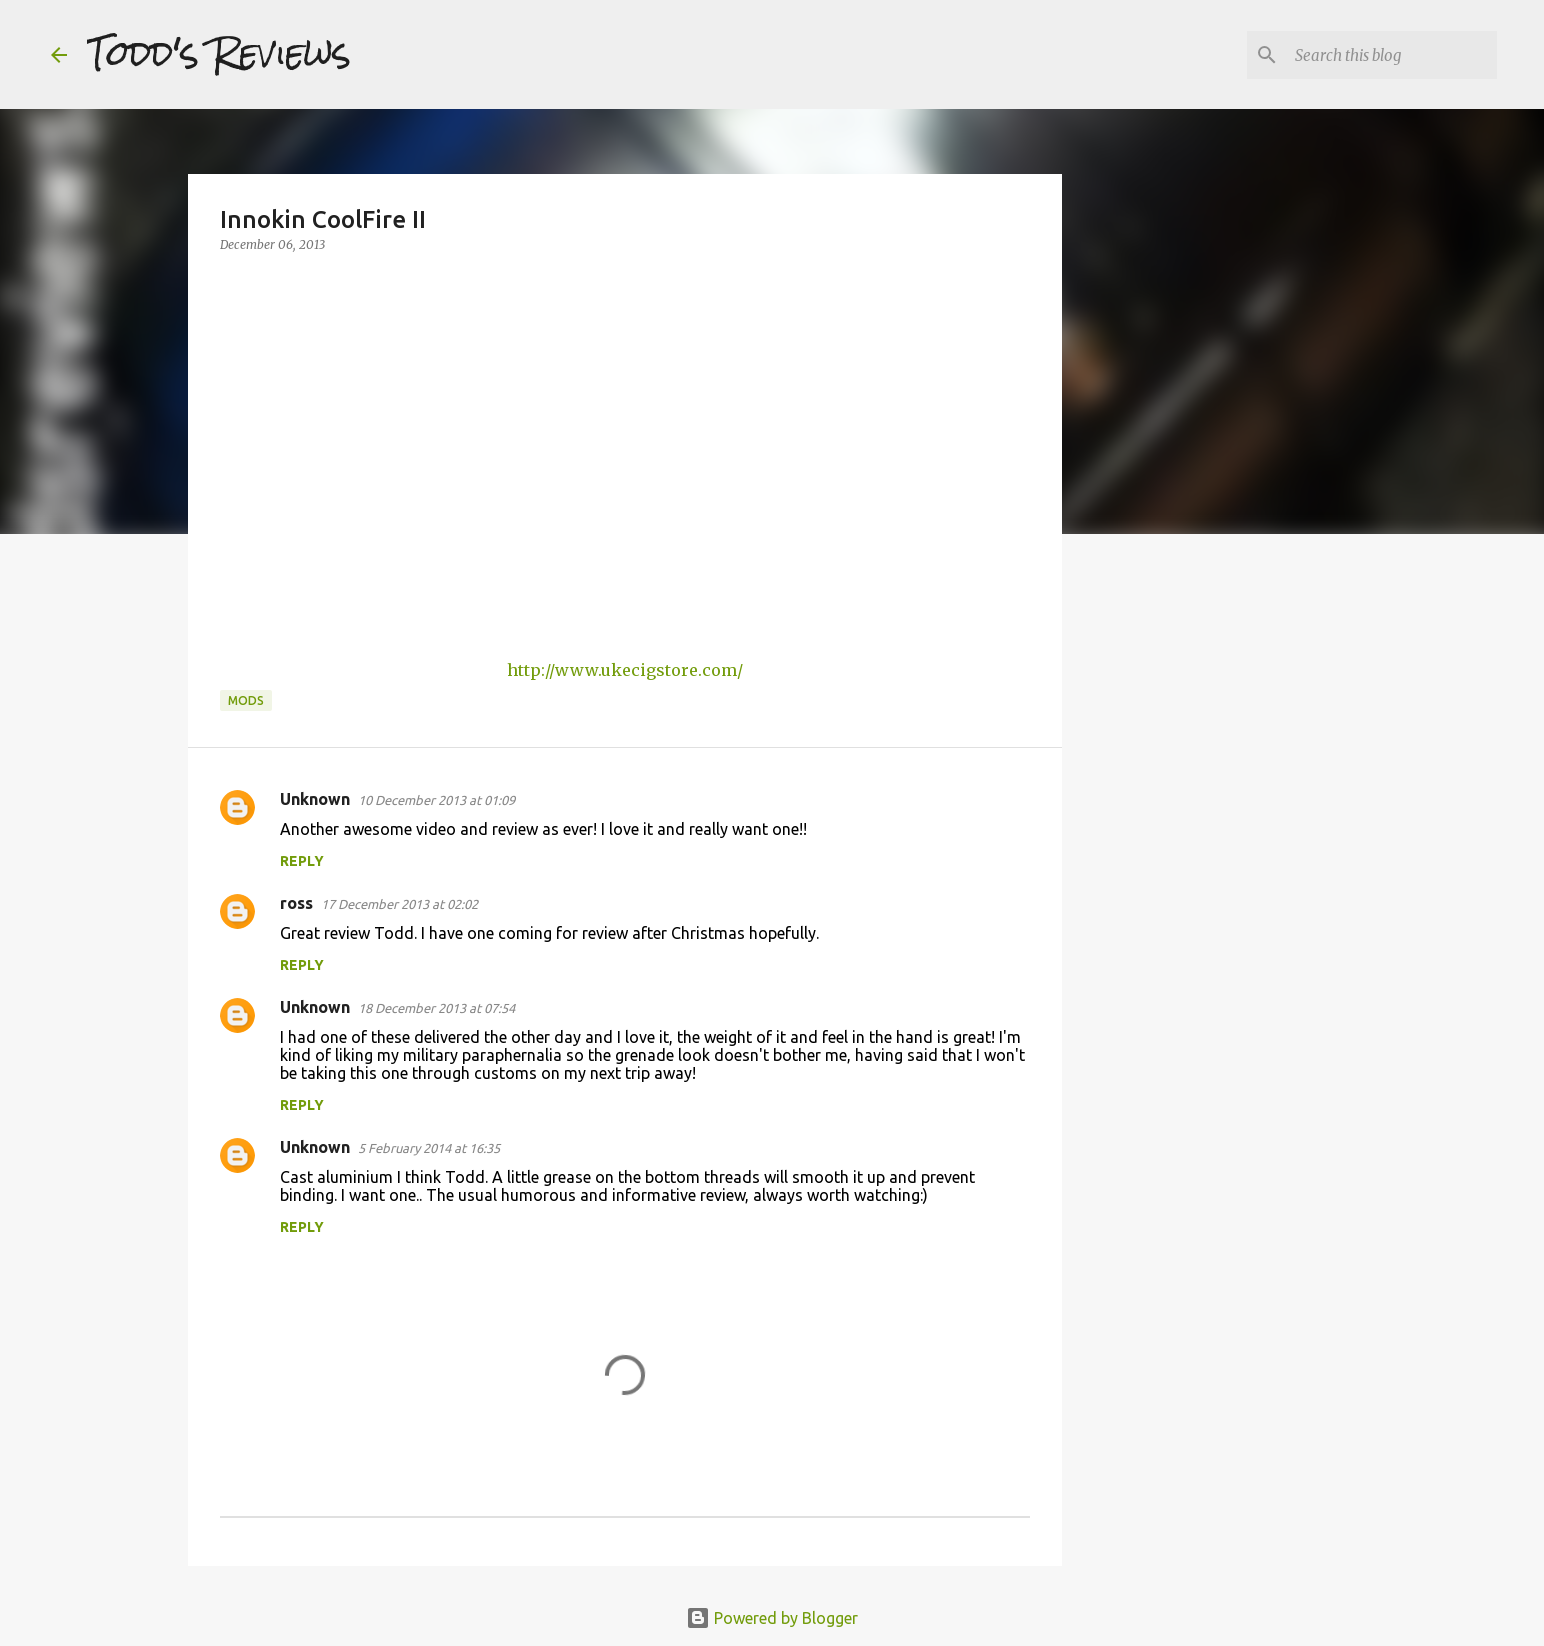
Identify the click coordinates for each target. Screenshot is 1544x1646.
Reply (302, 861)
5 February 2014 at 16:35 (429, 1148)
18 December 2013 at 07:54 (436, 1008)
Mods (246, 700)
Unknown (315, 799)
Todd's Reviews (219, 54)
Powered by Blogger (772, 1618)
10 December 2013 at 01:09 (436, 800)
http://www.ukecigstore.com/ (625, 670)
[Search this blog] (1392, 55)
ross (296, 903)
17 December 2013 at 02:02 (399, 904)
